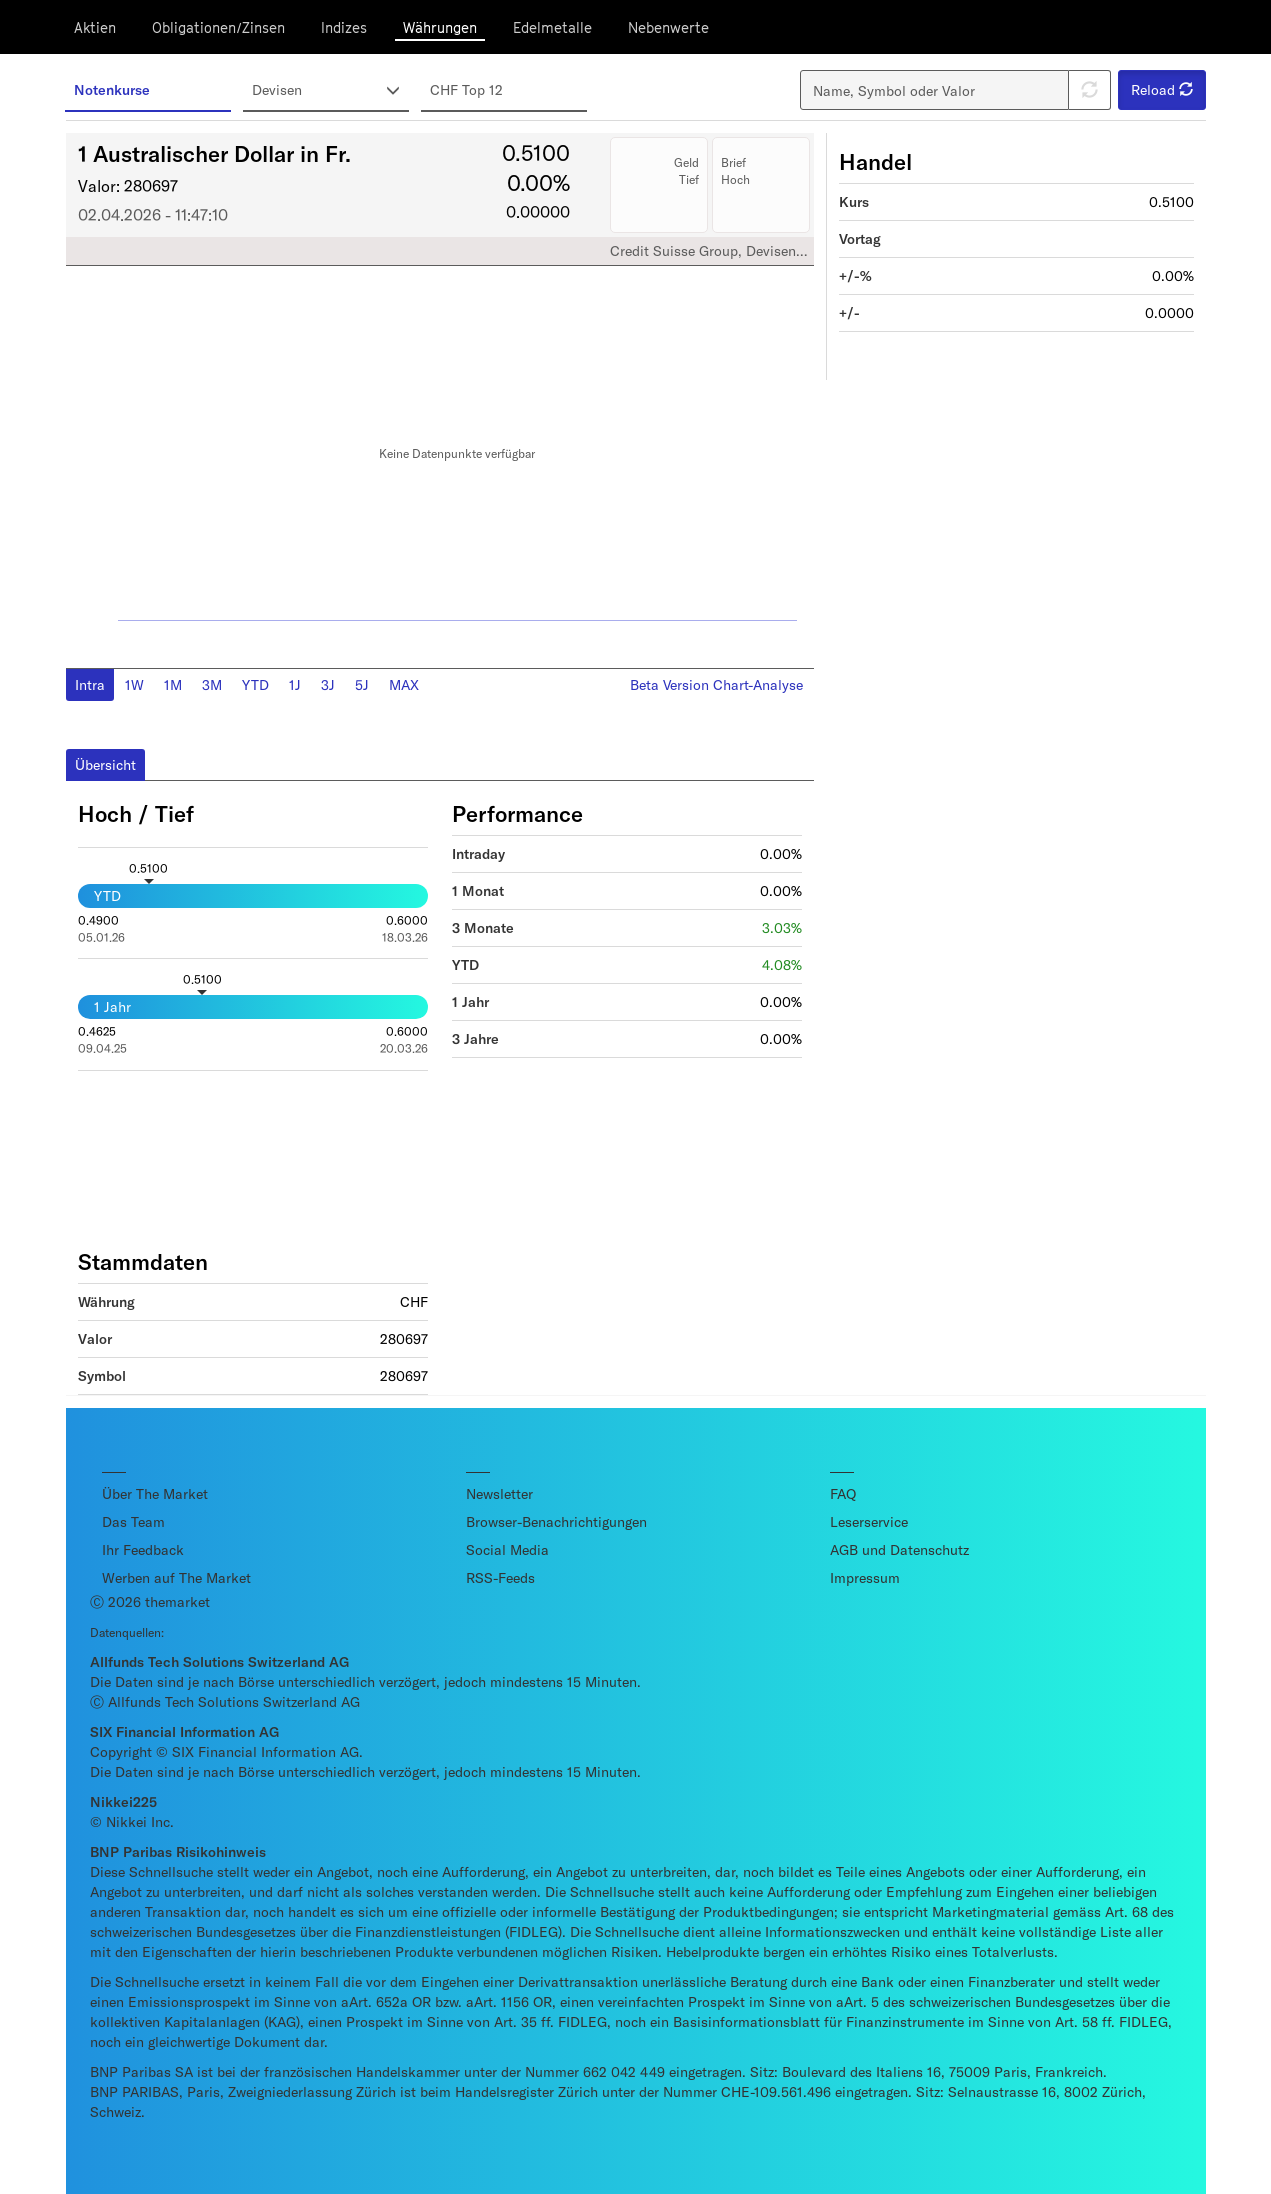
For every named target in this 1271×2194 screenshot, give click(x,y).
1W (134, 684)
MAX (404, 684)
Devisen (327, 90)
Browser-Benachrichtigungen (556, 1521)
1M (173, 684)
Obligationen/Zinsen (218, 27)
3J (328, 684)
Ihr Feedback (143, 1549)
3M (212, 684)
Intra (90, 684)
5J (362, 684)
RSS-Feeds (500, 1577)
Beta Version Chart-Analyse (716, 684)
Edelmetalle (552, 27)
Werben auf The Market (176, 1577)
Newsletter (499, 1493)
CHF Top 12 (466, 89)
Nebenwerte (668, 27)
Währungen (440, 27)
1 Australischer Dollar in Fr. (214, 153)
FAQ (843, 1493)
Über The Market (155, 1493)
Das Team (133, 1521)
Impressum (865, 1577)
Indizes (344, 27)
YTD (255, 684)
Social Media (507, 1549)
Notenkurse (112, 89)
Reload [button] (1162, 89)
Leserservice (869, 1521)
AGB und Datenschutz (899, 1549)
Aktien (95, 27)
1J (295, 684)
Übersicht (105, 764)
